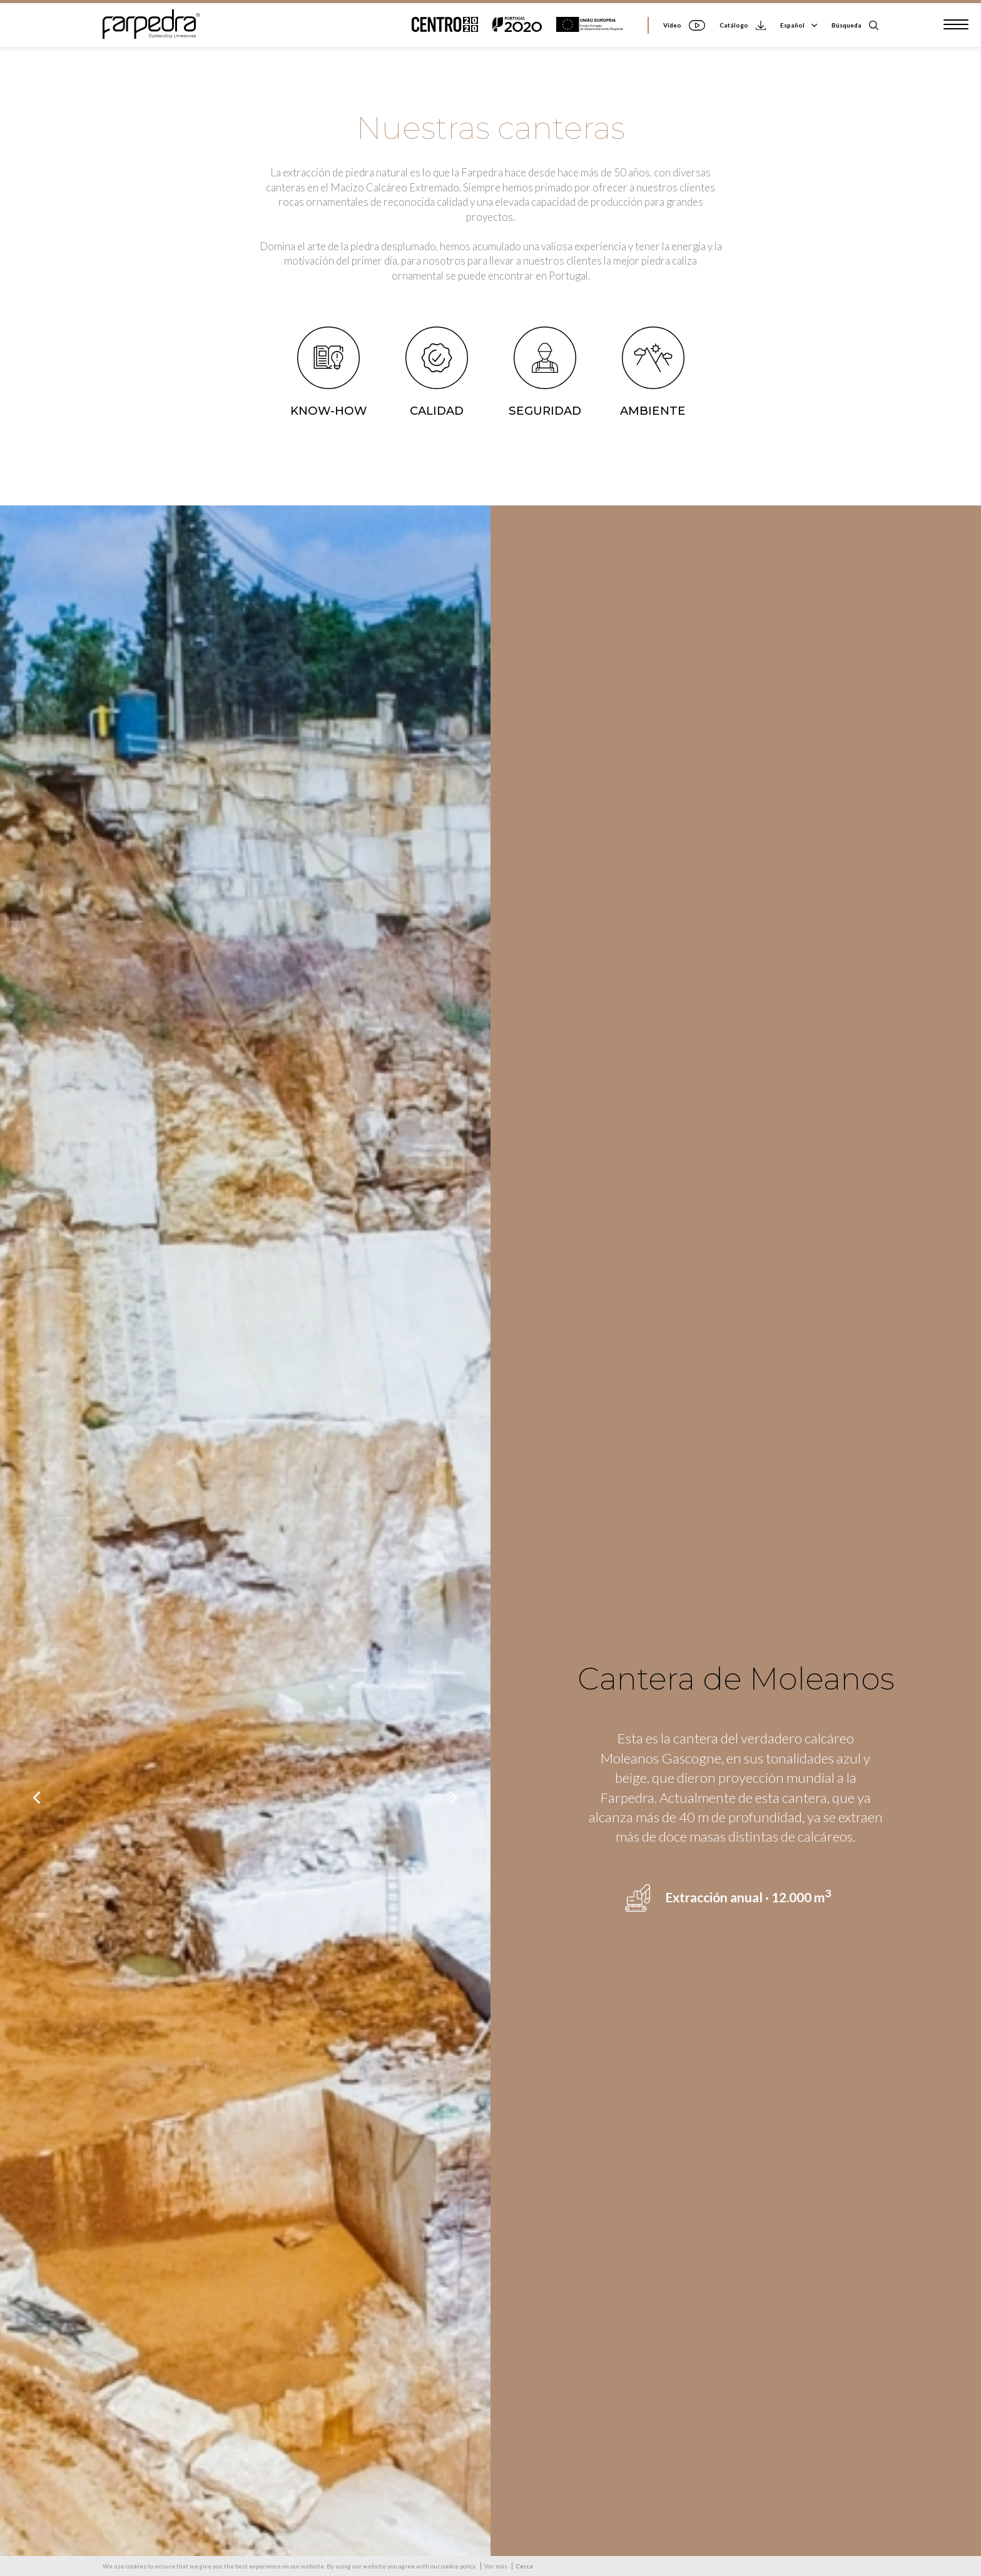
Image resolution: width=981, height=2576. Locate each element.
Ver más (495, 2566)
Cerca (524, 2566)
